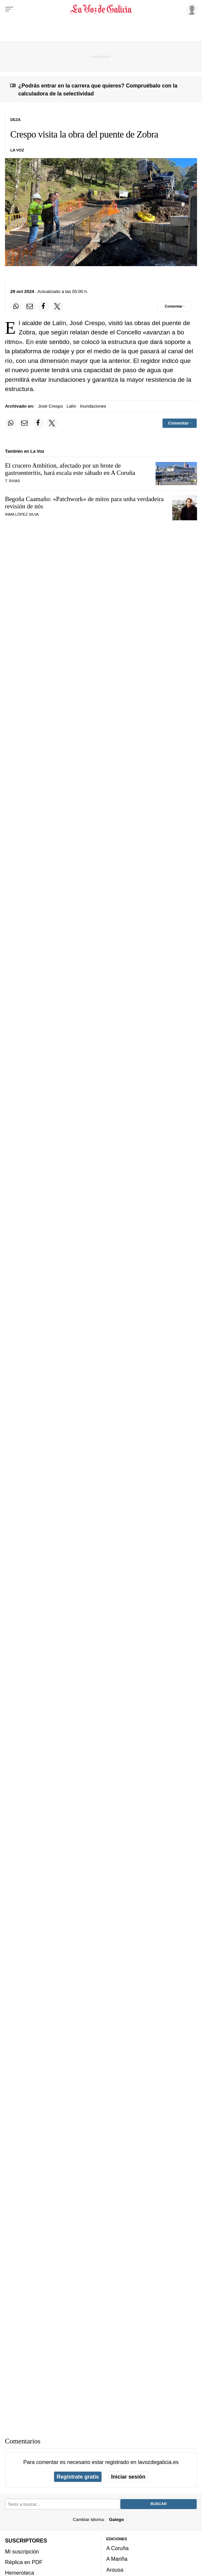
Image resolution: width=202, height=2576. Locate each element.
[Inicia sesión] (191, 9)
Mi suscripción (22, 2551)
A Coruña (117, 2548)
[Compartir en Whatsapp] (16, 306)
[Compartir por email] (29, 306)
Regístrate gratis (78, 2477)
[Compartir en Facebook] (43, 306)
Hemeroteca (19, 2573)
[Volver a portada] (101, 9)
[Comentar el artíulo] (174, 306)
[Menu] (9, 9)
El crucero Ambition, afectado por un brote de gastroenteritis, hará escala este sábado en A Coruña (70, 469)
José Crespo (50, 406)
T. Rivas (12, 481)
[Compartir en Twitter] (57, 306)
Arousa (114, 2570)
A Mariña (117, 2559)
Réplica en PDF (23, 2562)
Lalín (71, 406)
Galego (116, 2519)
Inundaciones (93, 406)
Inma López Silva (22, 514)
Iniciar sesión (128, 2477)
